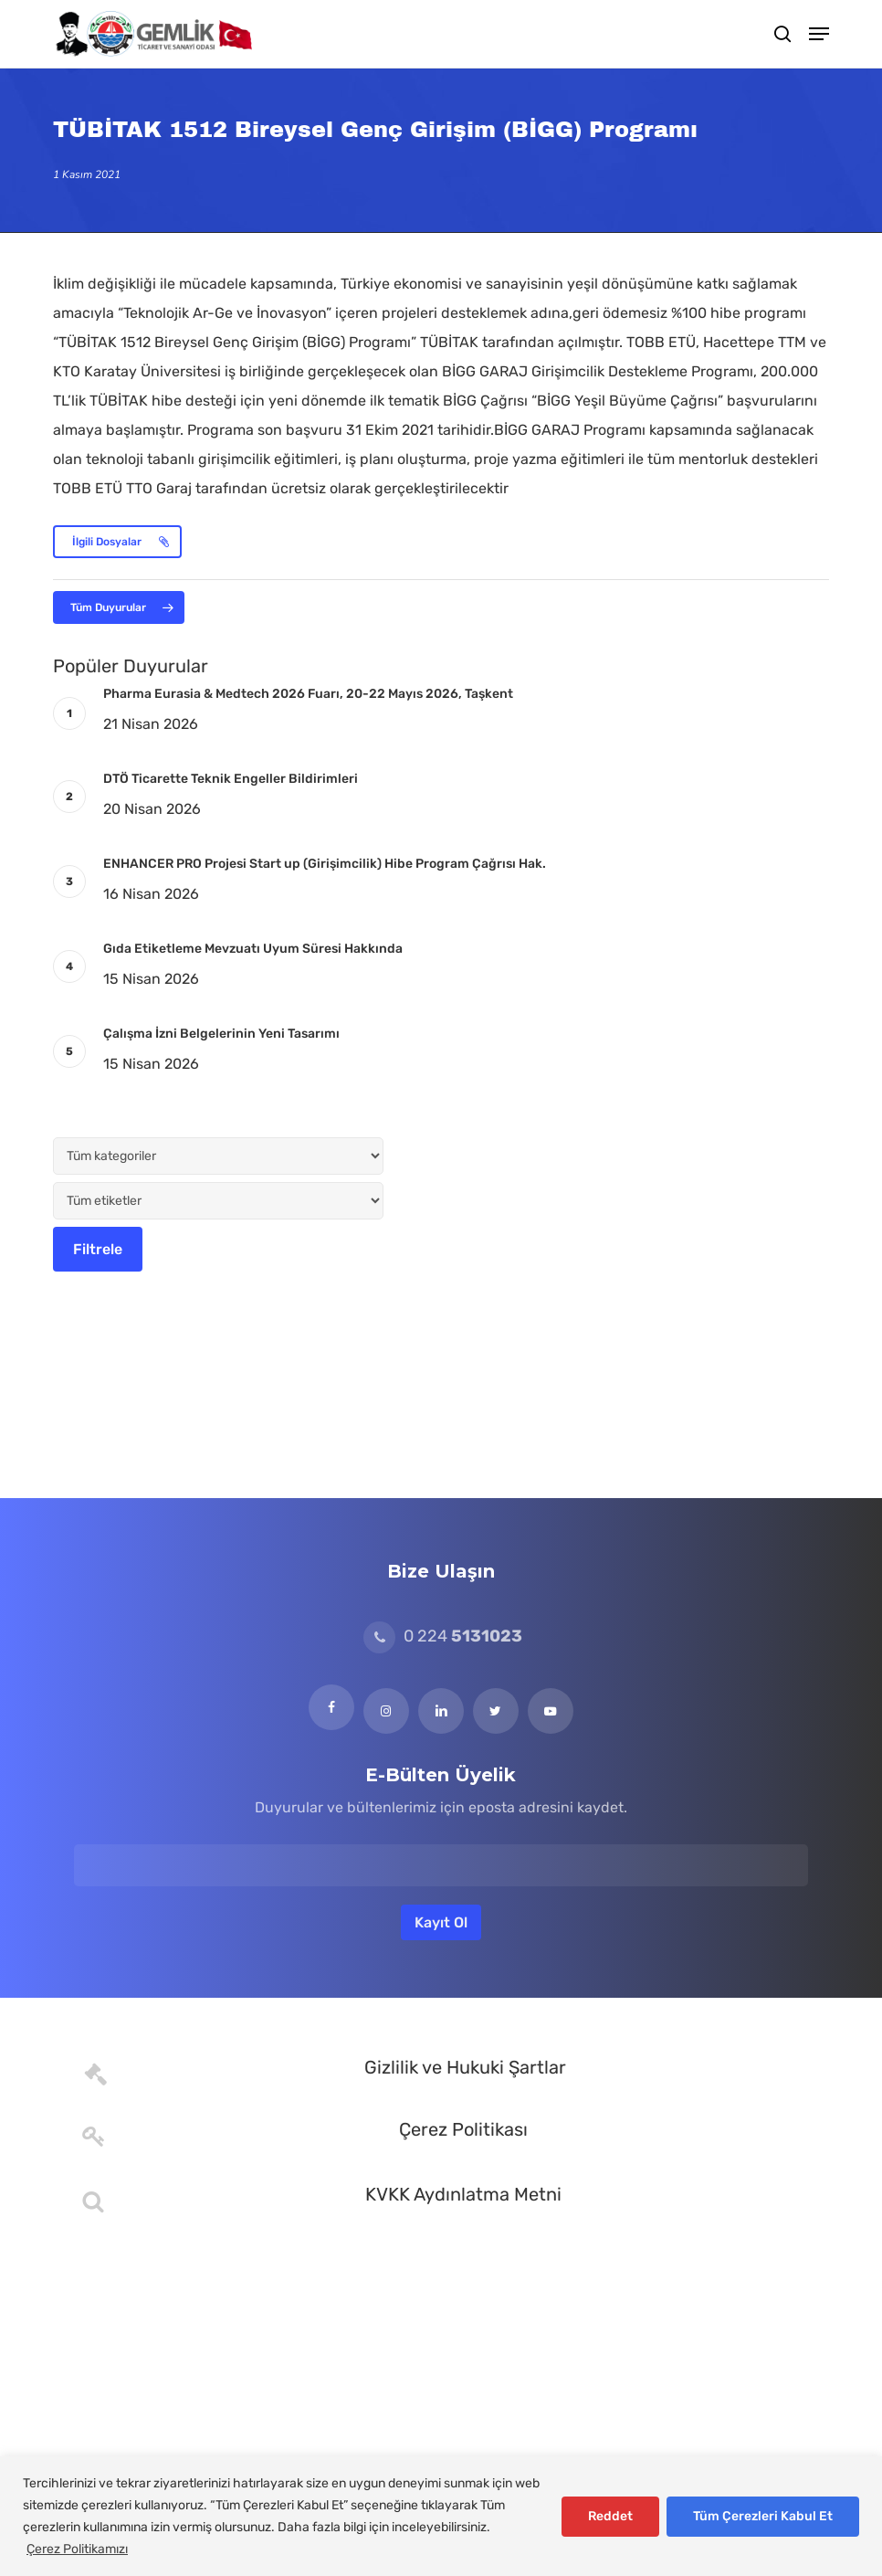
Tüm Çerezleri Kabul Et (763, 2516)
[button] (819, 34)
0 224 (442, 1636)
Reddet (610, 2516)
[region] (441, 2516)
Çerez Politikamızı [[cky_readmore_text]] (77, 2549)
